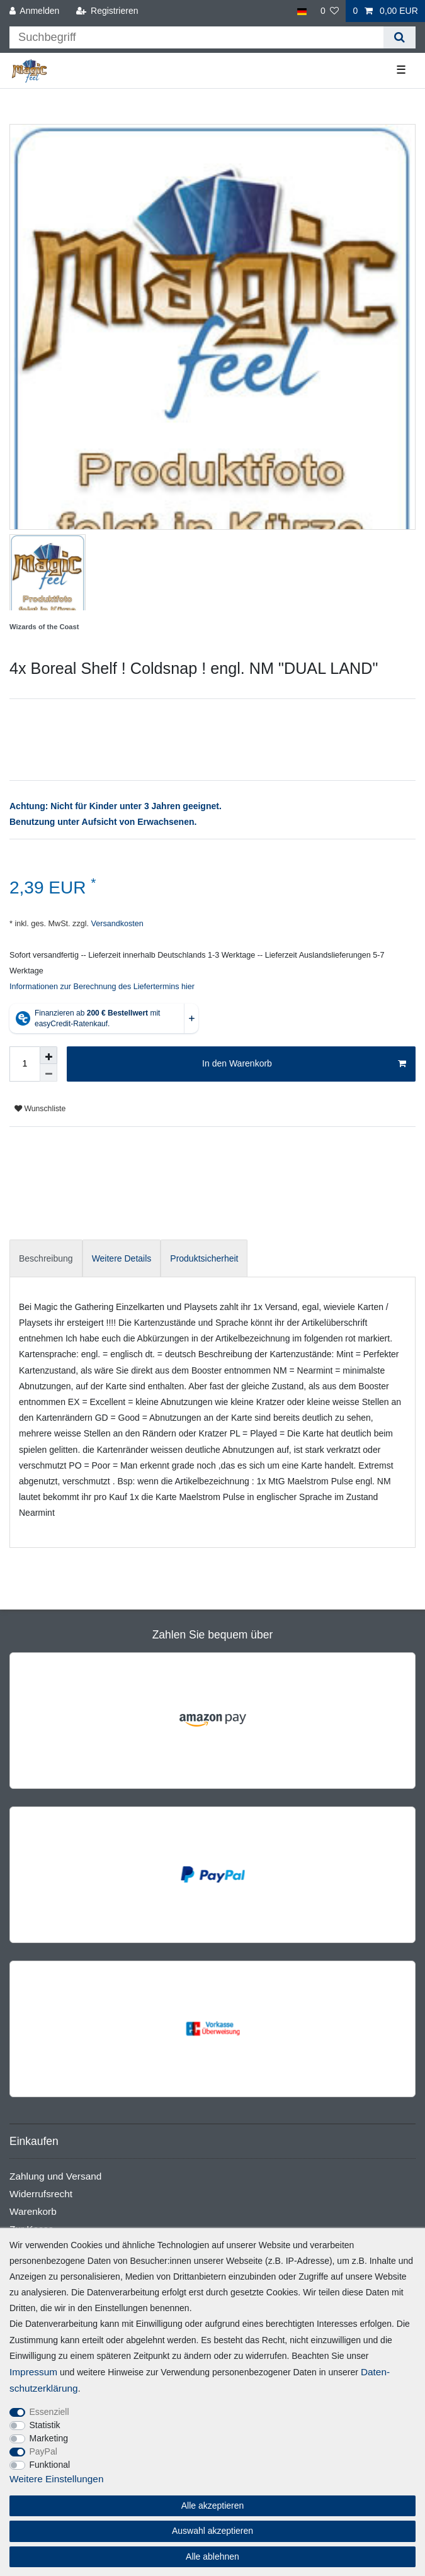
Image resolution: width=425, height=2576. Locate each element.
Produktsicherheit (204, 1258)
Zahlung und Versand (55, 2176)
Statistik (45, 2425)
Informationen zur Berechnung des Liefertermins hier (102, 986)
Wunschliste (39, 1108)
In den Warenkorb (304, 1064)
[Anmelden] (35, 11)
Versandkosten (116, 923)
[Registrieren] (107, 11)
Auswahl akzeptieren (212, 2531)
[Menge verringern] (48, 1073)
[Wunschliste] (330, 11)
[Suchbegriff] (196, 37)
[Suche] (399, 37)
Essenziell (49, 2412)
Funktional (50, 2465)
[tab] (45, 1258)
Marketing (49, 2438)
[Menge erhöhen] (48, 1055)
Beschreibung (46, 1258)
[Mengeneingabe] (24, 1064)
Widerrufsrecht (40, 2193)
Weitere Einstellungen (56, 2478)
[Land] (301, 11)
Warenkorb (33, 2211)
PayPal (43, 2451)
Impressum (33, 2371)
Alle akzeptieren (212, 2505)
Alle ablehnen (212, 2556)
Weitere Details (122, 1258)
